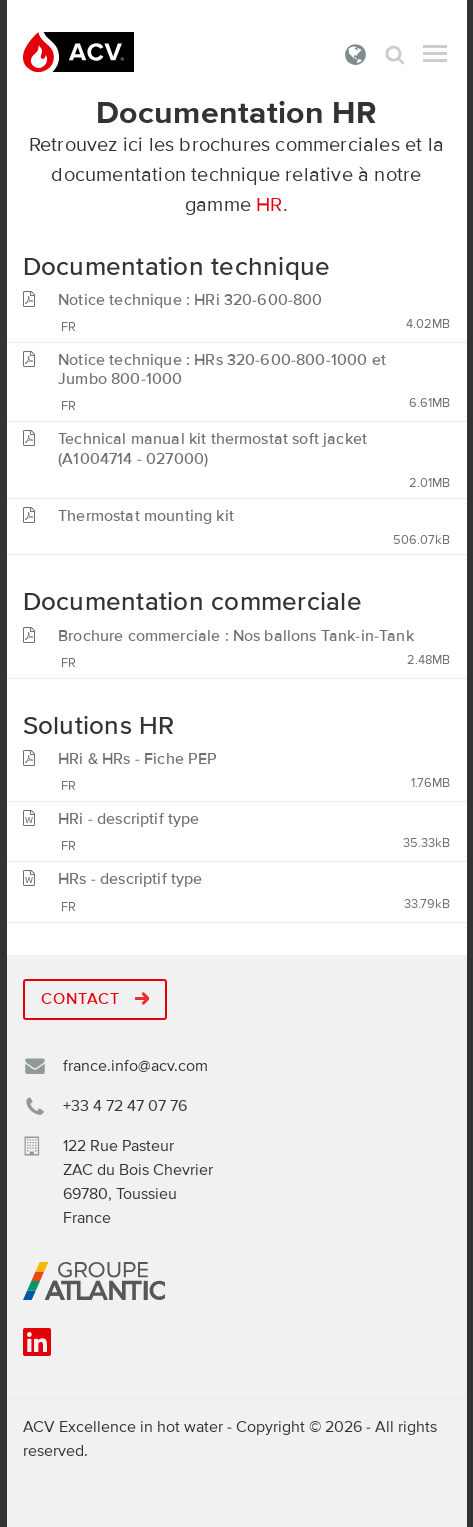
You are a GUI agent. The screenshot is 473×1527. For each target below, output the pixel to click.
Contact (95, 999)
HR (269, 205)
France (356, 54)
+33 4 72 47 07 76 (125, 1106)
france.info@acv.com (135, 1066)
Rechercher (395, 54)
